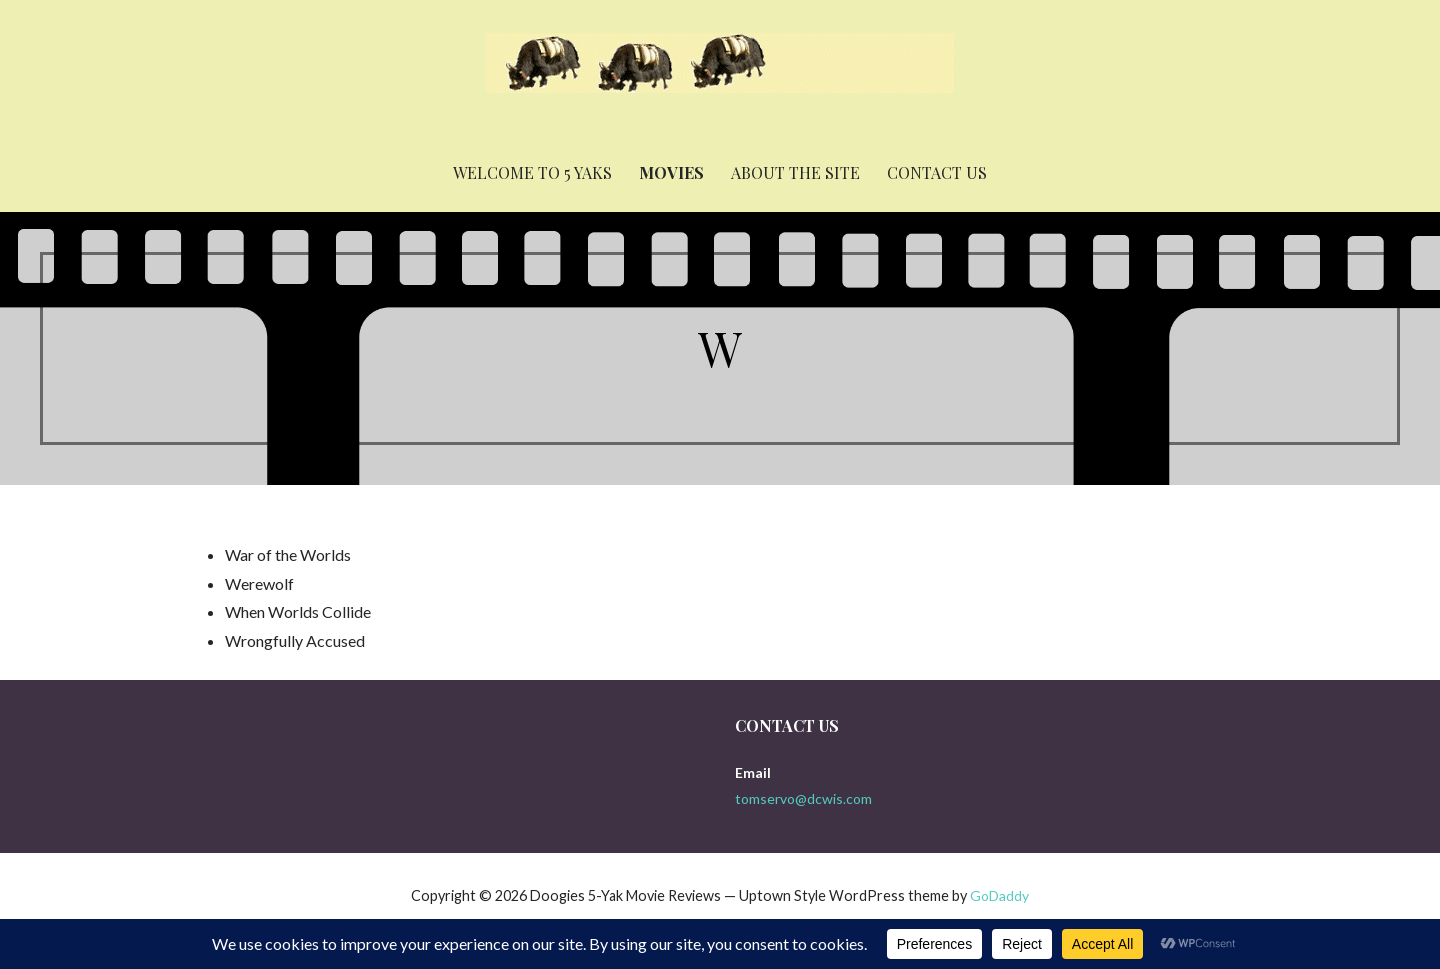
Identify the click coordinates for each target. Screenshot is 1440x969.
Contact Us (937, 172)
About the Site (795, 172)
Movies (671, 172)
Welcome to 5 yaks (532, 172)
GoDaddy (999, 895)
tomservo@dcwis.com (803, 798)
